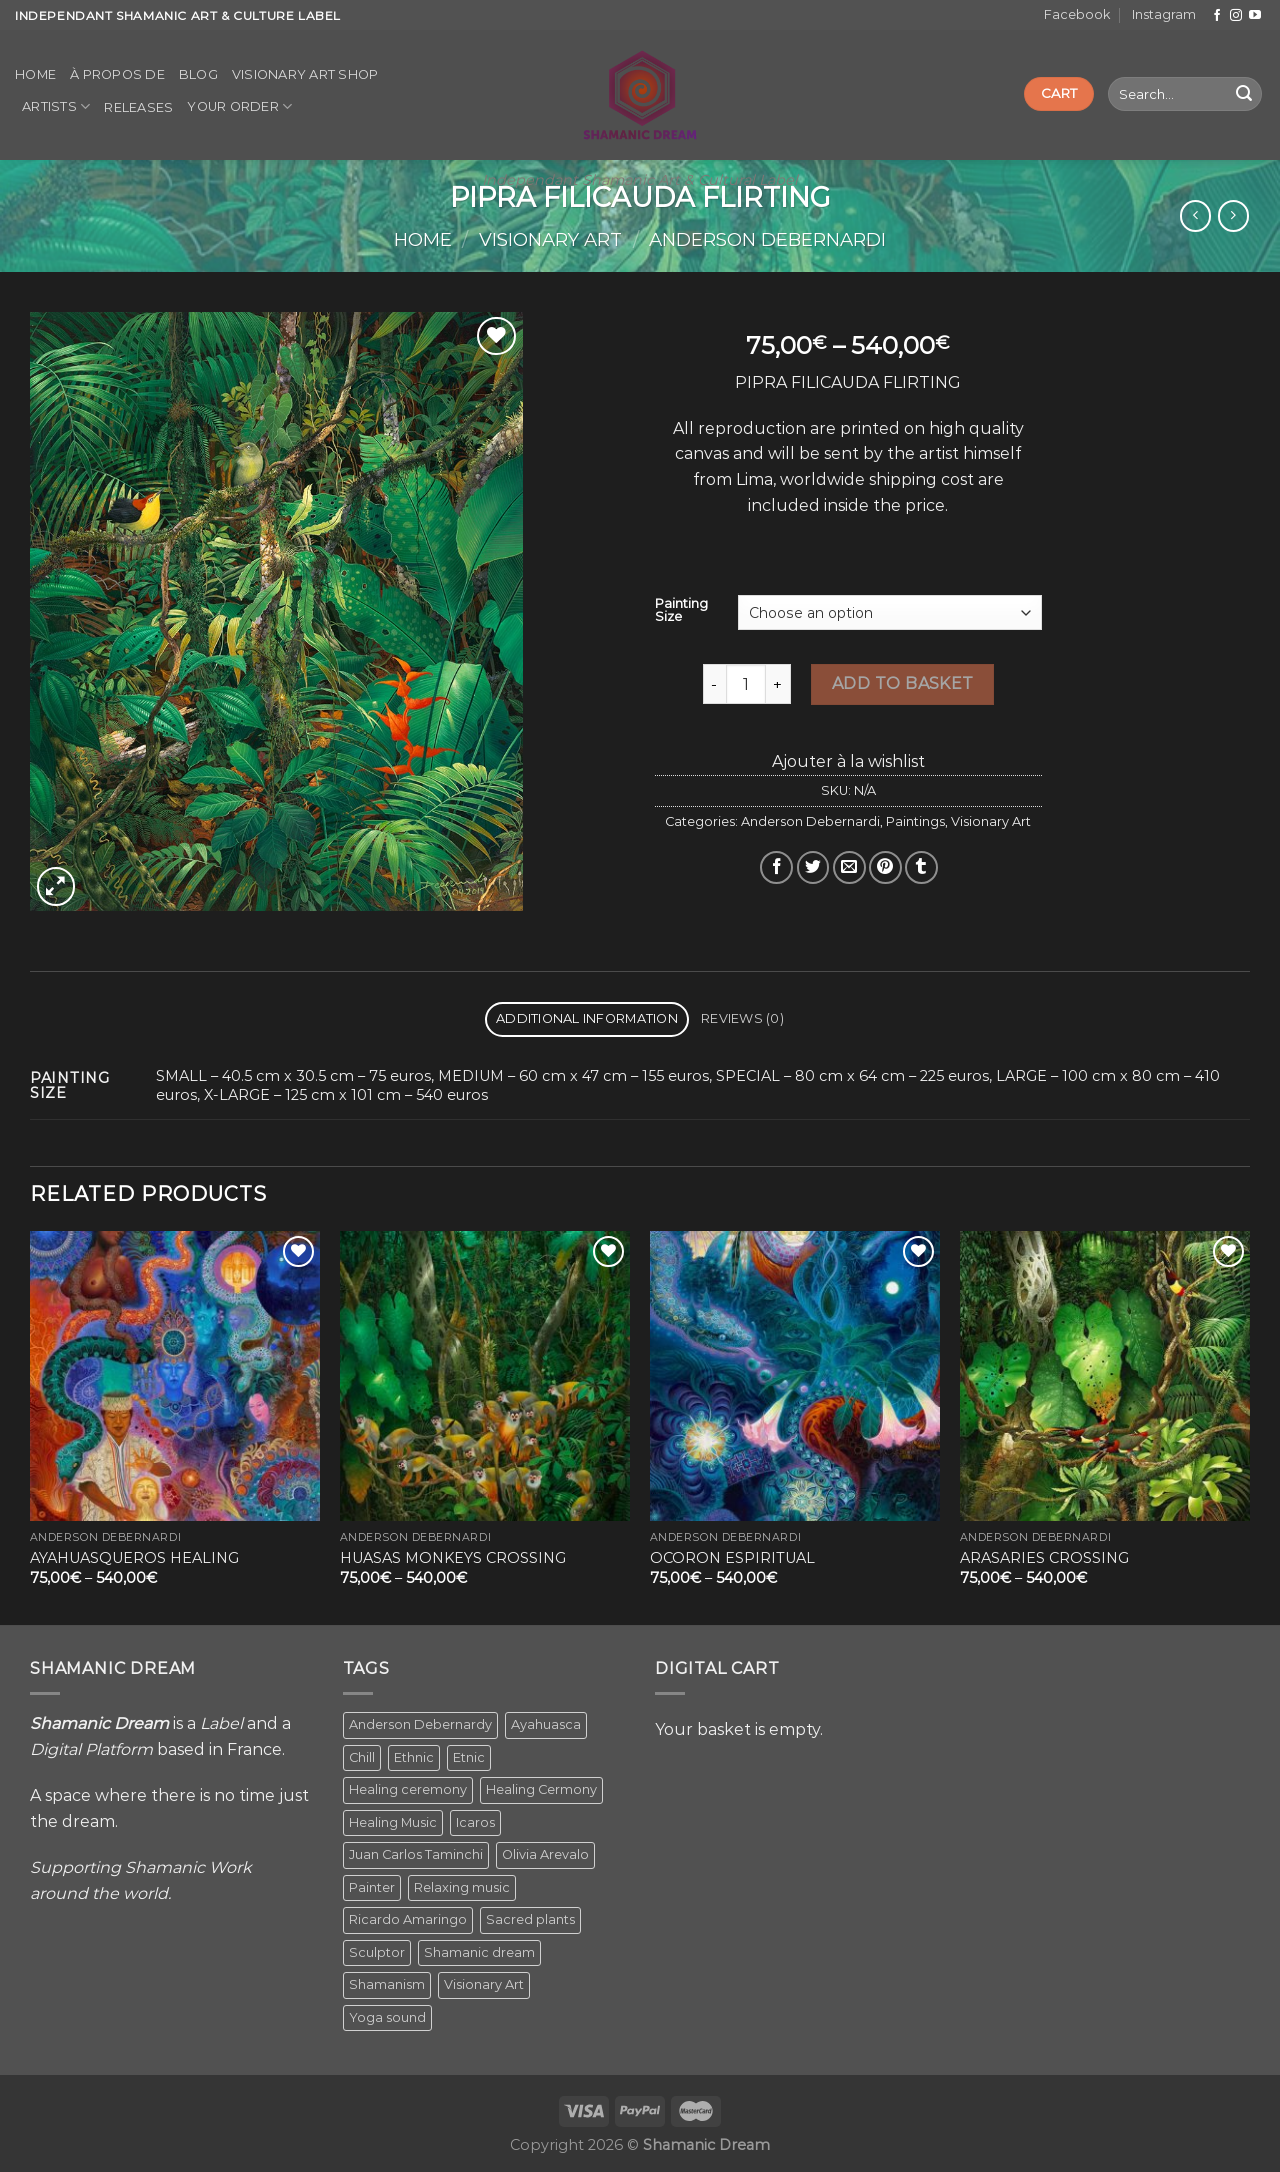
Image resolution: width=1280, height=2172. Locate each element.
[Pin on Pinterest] (885, 867)
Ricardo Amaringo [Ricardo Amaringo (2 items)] (408, 1919)
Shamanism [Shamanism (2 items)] (387, 1984)
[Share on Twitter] (813, 867)
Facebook (1077, 14)
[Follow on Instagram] (1236, 16)
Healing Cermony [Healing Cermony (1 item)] (541, 1789)
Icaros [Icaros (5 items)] (475, 1822)
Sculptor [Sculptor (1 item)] (377, 1952)
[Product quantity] (746, 684)
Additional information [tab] (587, 1018)
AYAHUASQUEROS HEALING (134, 1558)
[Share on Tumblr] (921, 867)
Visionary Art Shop (305, 74)
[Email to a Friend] (849, 867)
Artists (56, 106)
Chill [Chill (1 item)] (362, 1757)
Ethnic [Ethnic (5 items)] (414, 1757)
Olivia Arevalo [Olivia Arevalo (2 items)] (545, 1854)
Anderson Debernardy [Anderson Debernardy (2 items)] (420, 1724)
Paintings (915, 821)
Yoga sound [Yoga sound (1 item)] (387, 2017)
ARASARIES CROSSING (1044, 1558)
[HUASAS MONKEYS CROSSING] (485, 1376)
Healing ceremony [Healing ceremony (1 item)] (408, 1789)
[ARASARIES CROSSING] (1105, 1376)
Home (35, 74)
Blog (198, 74)
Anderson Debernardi (767, 239)
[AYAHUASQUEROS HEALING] (175, 1376)
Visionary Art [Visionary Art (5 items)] (484, 1984)
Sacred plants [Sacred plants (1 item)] (530, 1919)
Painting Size (681, 610)
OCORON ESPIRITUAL (732, 1558)
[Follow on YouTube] (1255, 16)
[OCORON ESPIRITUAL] (795, 1376)
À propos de (117, 74)
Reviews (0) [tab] (742, 1018)
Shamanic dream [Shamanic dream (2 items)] (479, 1952)
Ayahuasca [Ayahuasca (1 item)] (546, 1724)
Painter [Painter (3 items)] (372, 1887)
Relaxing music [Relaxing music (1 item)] (462, 1887)
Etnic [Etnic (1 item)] (469, 1757)
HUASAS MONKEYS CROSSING (453, 1558)
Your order (239, 106)
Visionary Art (550, 239)
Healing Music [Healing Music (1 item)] (393, 1822)
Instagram (1164, 14)
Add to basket (903, 683)
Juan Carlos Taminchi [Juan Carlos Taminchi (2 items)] (416, 1854)
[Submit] (1244, 94)
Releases (138, 107)
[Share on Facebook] (776, 867)
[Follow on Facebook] (1217, 16)
